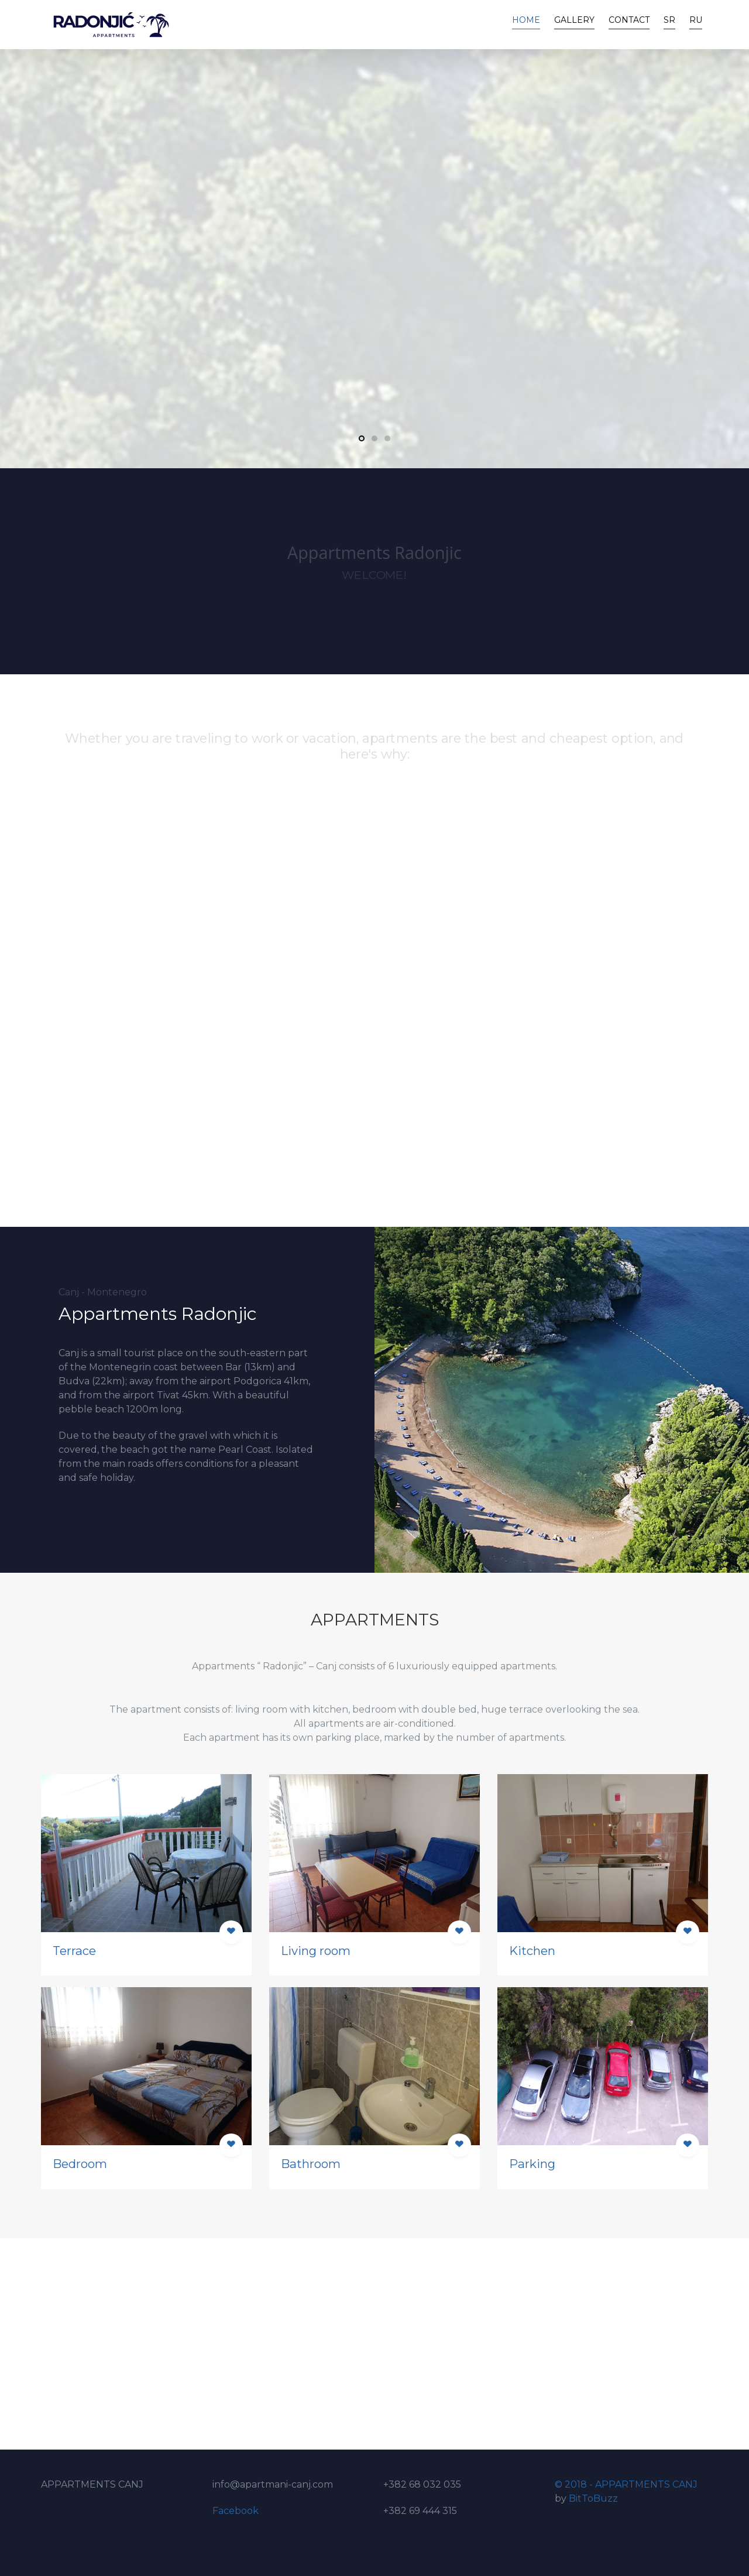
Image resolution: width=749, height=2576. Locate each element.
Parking (532, 2163)
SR (669, 20)
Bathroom (311, 2163)
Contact (629, 20)
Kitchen (532, 1950)
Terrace (74, 1950)
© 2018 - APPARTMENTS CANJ (626, 2484)
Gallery (574, 20)
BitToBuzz (593, 2498)
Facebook (235, 2510)
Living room (316, 1950)
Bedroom (80, 2163)
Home (526, 20)
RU (695, 20)
